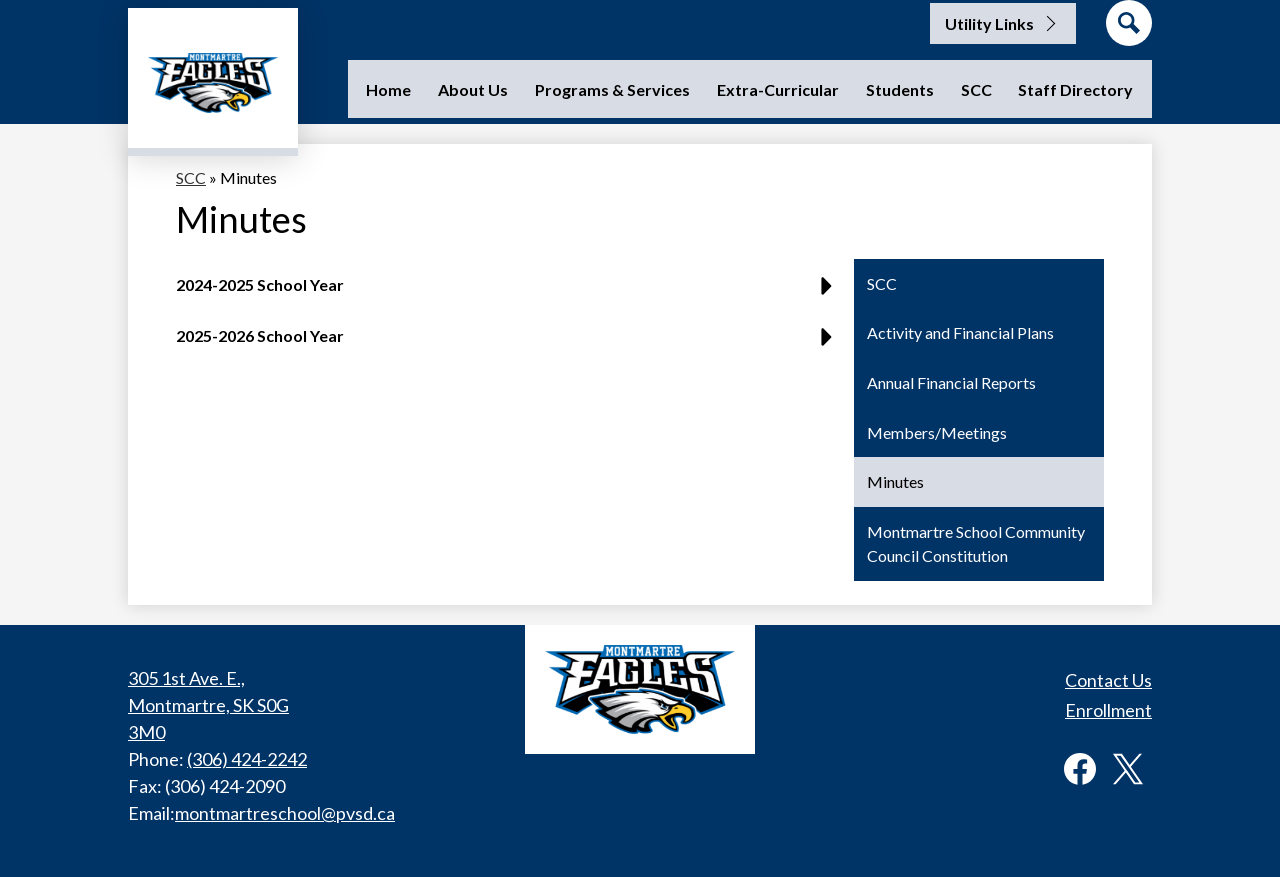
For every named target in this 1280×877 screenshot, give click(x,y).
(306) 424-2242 (247, 759)
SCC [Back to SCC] (191, 177)
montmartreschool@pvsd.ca (285, 813)
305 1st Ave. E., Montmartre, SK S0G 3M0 (208, 705)
